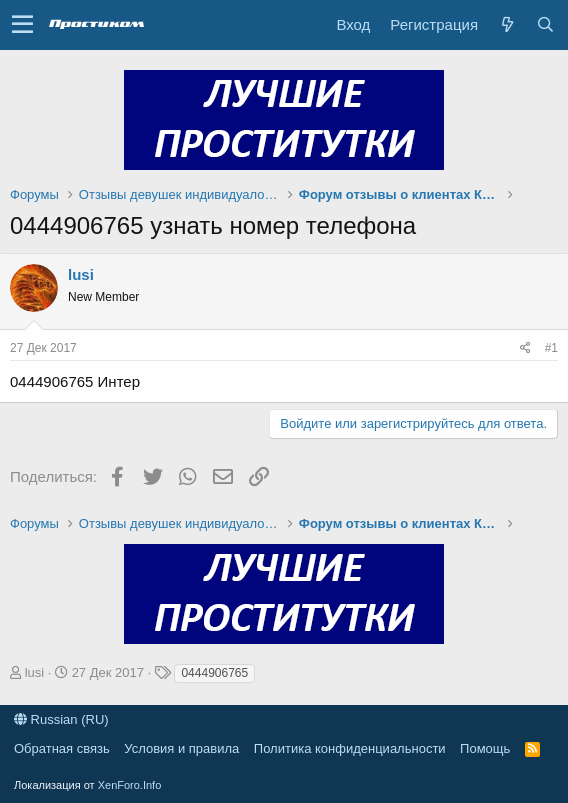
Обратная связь (62, 748)
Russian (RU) (61, 719)
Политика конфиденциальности (350, 748)
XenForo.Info (130, 785)
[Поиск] (545, 24)
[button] (22, 25)
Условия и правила (181, 748)
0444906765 (214, 673)
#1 (551, 348)
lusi (81, 274)
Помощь (485, 748)
